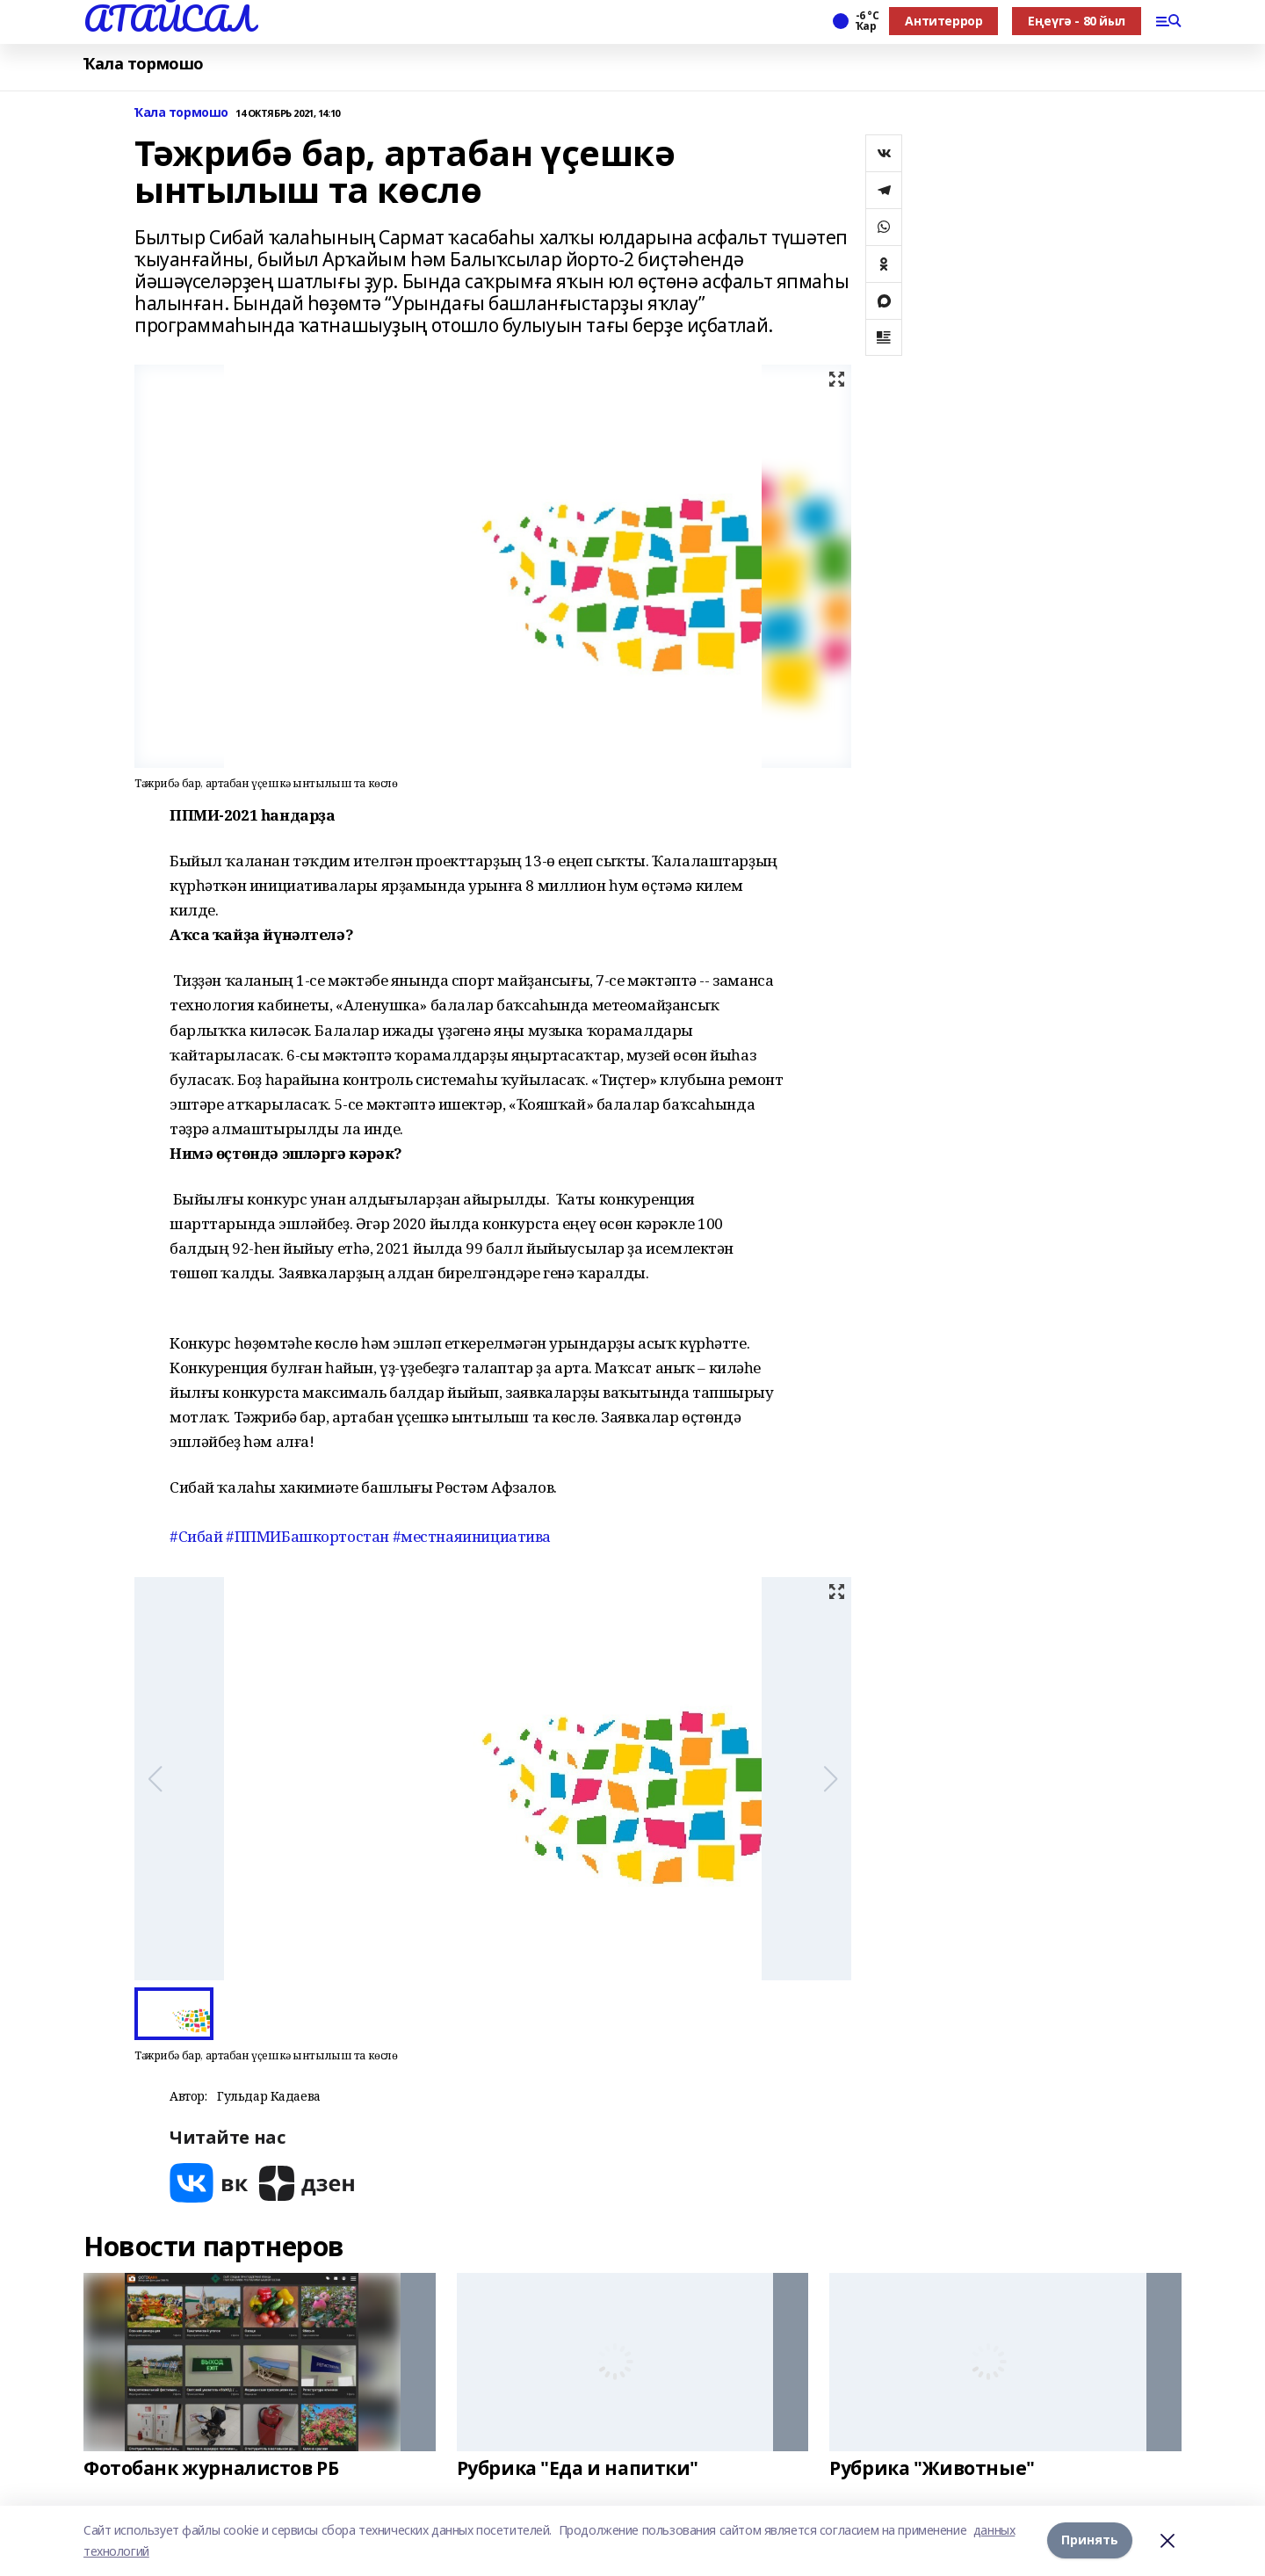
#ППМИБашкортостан (307, 1536)
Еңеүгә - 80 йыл (1076, 20)
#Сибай (196, 1536)
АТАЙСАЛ (168, 18)
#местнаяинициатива (472, 1536)
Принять (1089, 2540)
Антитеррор (943, 20)
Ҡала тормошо (143, 63)
